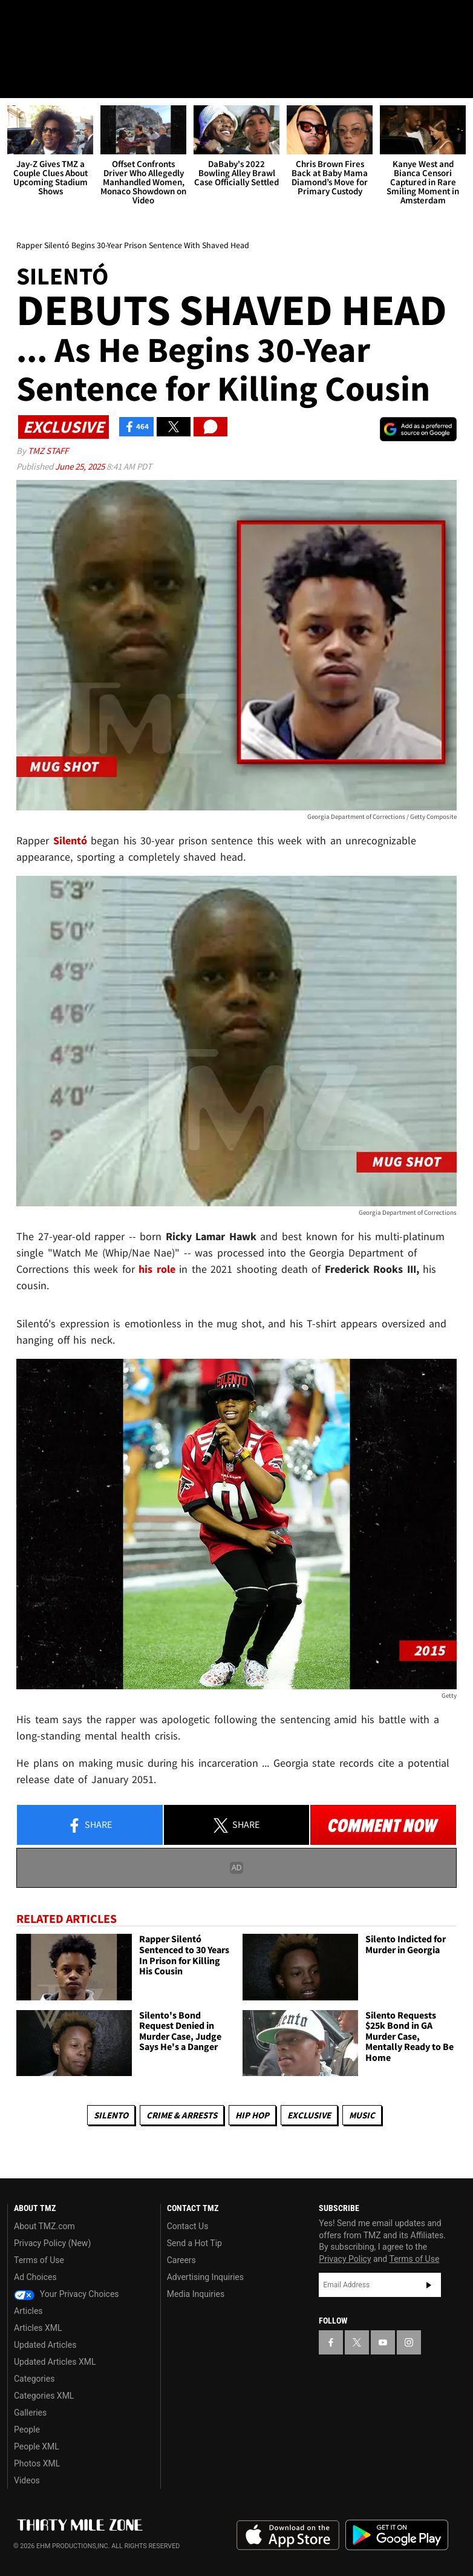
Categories (34, 2379)
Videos (27, 2481)
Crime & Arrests (181, 2115)
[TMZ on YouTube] (383, 2342)
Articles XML (38, 2328)
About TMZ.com (44, 2227)
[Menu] (17, 81)
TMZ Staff (48, 450)
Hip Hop (252, 2115)
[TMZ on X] (48, 19)
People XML (36, 2447)
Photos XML (37, 2464)
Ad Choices (35, 2277)
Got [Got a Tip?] (40, 51)
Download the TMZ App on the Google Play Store (396, 2535)
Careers (181, 2261)
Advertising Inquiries (205, 2277)
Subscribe (429, 2285)
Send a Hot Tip (194, 2244)
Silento (111, 2115)
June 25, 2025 (80, 466)
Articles (28, 2311)
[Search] (456, 81)
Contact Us (188, 2227)
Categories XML (44, 2396)
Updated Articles (45, 2345)
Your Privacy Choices (66, 2294)
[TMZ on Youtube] (77, 19)
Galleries (30, 2413)
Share (89, 1826)
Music (362, 2115)
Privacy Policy (345, 2259)
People (27, 2430)
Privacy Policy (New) (52, 2244)
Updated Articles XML (55, 2362)
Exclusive (309, 2115)
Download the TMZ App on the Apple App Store (287, 2535)
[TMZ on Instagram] (106, 19)
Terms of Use (39, 2261)
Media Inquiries (195, 2294)
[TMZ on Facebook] (19, 19)
